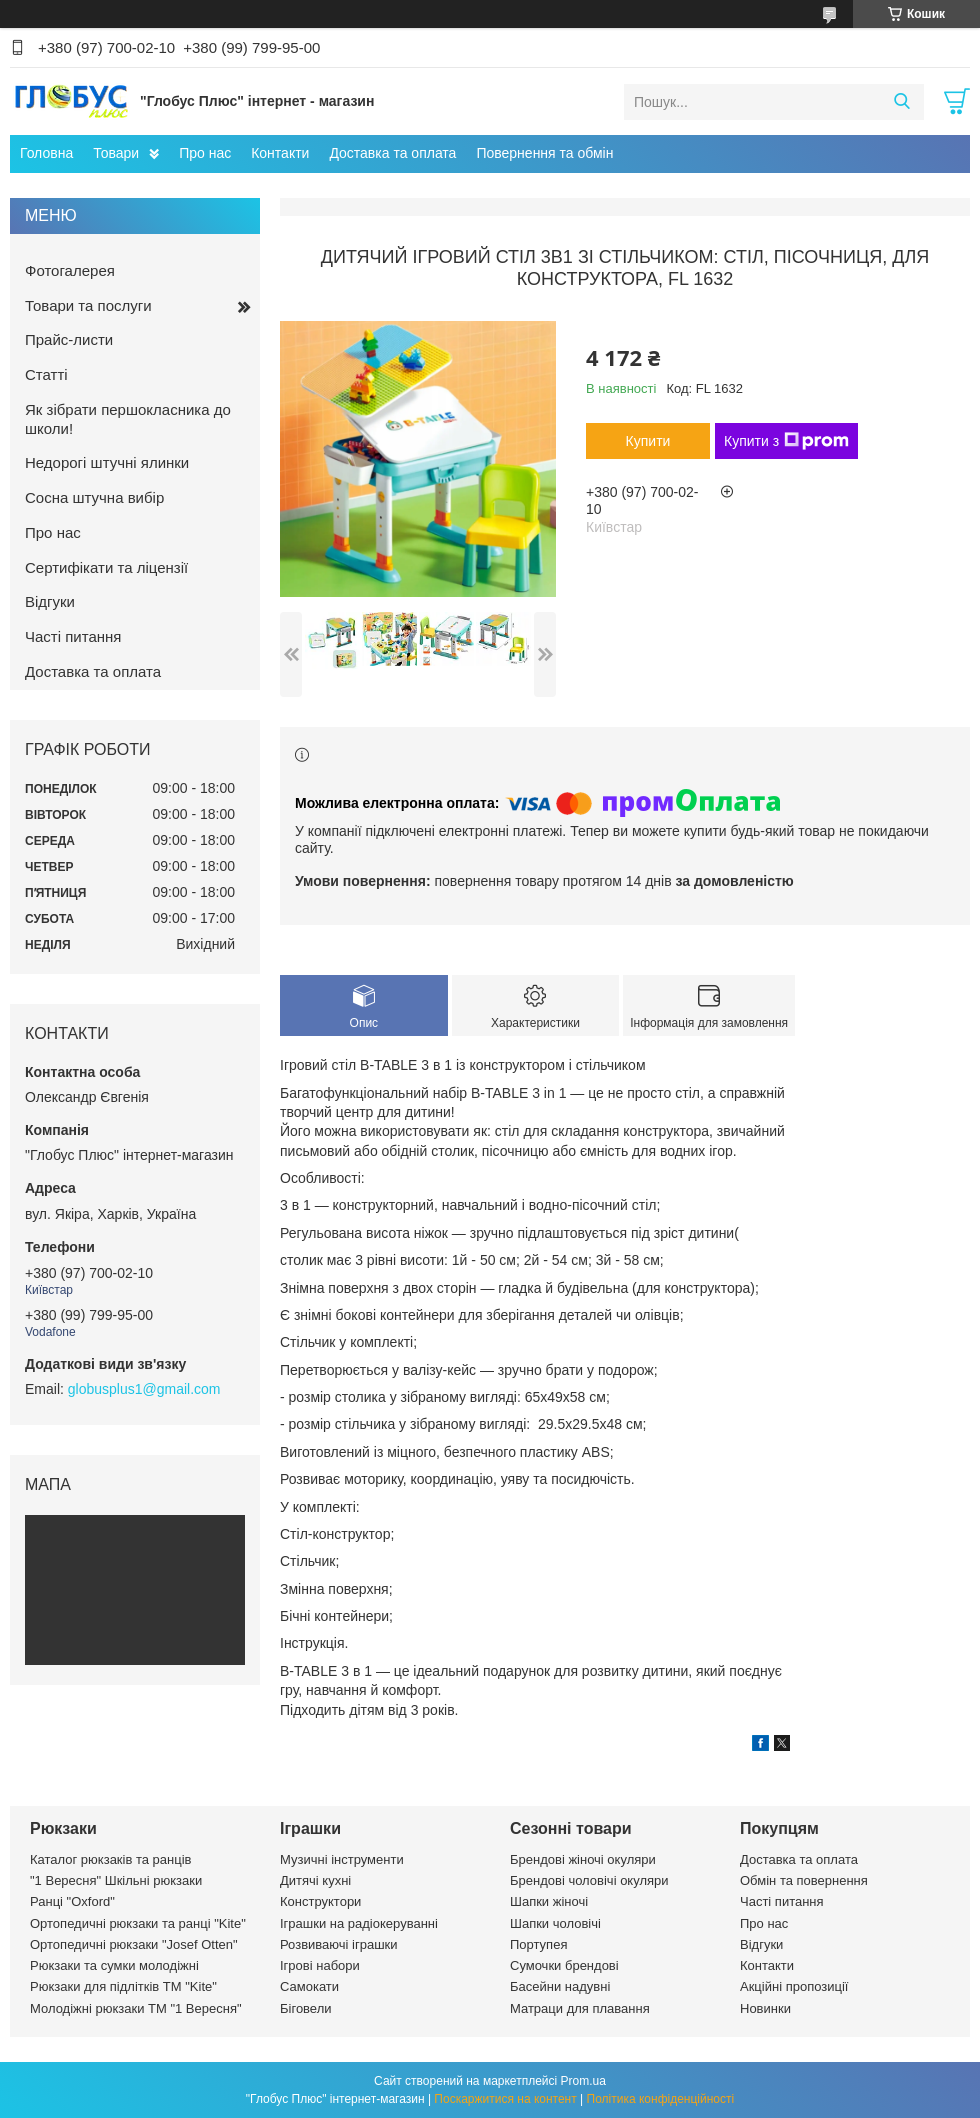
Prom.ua (583, 2081)
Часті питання (73, 636)
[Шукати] (901, 102)
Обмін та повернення (804, 1880)
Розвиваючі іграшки (339, 1944)
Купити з (786, 441)
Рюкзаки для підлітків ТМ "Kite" (123, 1986)
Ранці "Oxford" (72, 1901)
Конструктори (320, 1901)
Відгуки (50, 601)
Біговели (306, 2008)
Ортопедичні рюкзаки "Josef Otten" (134, 1944)
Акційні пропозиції (794, 1986)
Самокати (309, 1986)
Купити (648, 441)
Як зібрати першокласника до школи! (128, 419)
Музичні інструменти (342, 1859)
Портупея (538, 1944)
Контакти (280, 153)
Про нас (205, 153)
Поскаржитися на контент (505, 2099)
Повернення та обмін (544, 153)
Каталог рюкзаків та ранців (111, 1859)
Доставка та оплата (392, 153)
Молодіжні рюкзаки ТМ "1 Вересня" (136, 2008)
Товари (116, 153)
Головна (46, 153)
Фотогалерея (70, 270)
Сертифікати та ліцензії (106, 567)
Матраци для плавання (580, 2008)
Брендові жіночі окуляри (583, 1859)
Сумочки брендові (564, 1965)
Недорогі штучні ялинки (107, 462)
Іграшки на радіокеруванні (359, 1923)
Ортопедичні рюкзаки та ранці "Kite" (138, 1923)
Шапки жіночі (549, 1901)
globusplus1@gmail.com (144, 1389)
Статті (46, 374)
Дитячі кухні (315, 1880)
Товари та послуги (88, 305)
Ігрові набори (320, 1965)
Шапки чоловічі (555, 1923)
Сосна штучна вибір (94, 497)
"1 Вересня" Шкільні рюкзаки (116, 1880)
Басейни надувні (560, 1986)
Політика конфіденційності (661, 2099)
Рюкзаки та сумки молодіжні (114, 1965)
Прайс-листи (69, 339)
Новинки (765, 2008)
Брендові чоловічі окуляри (589, 1880)
